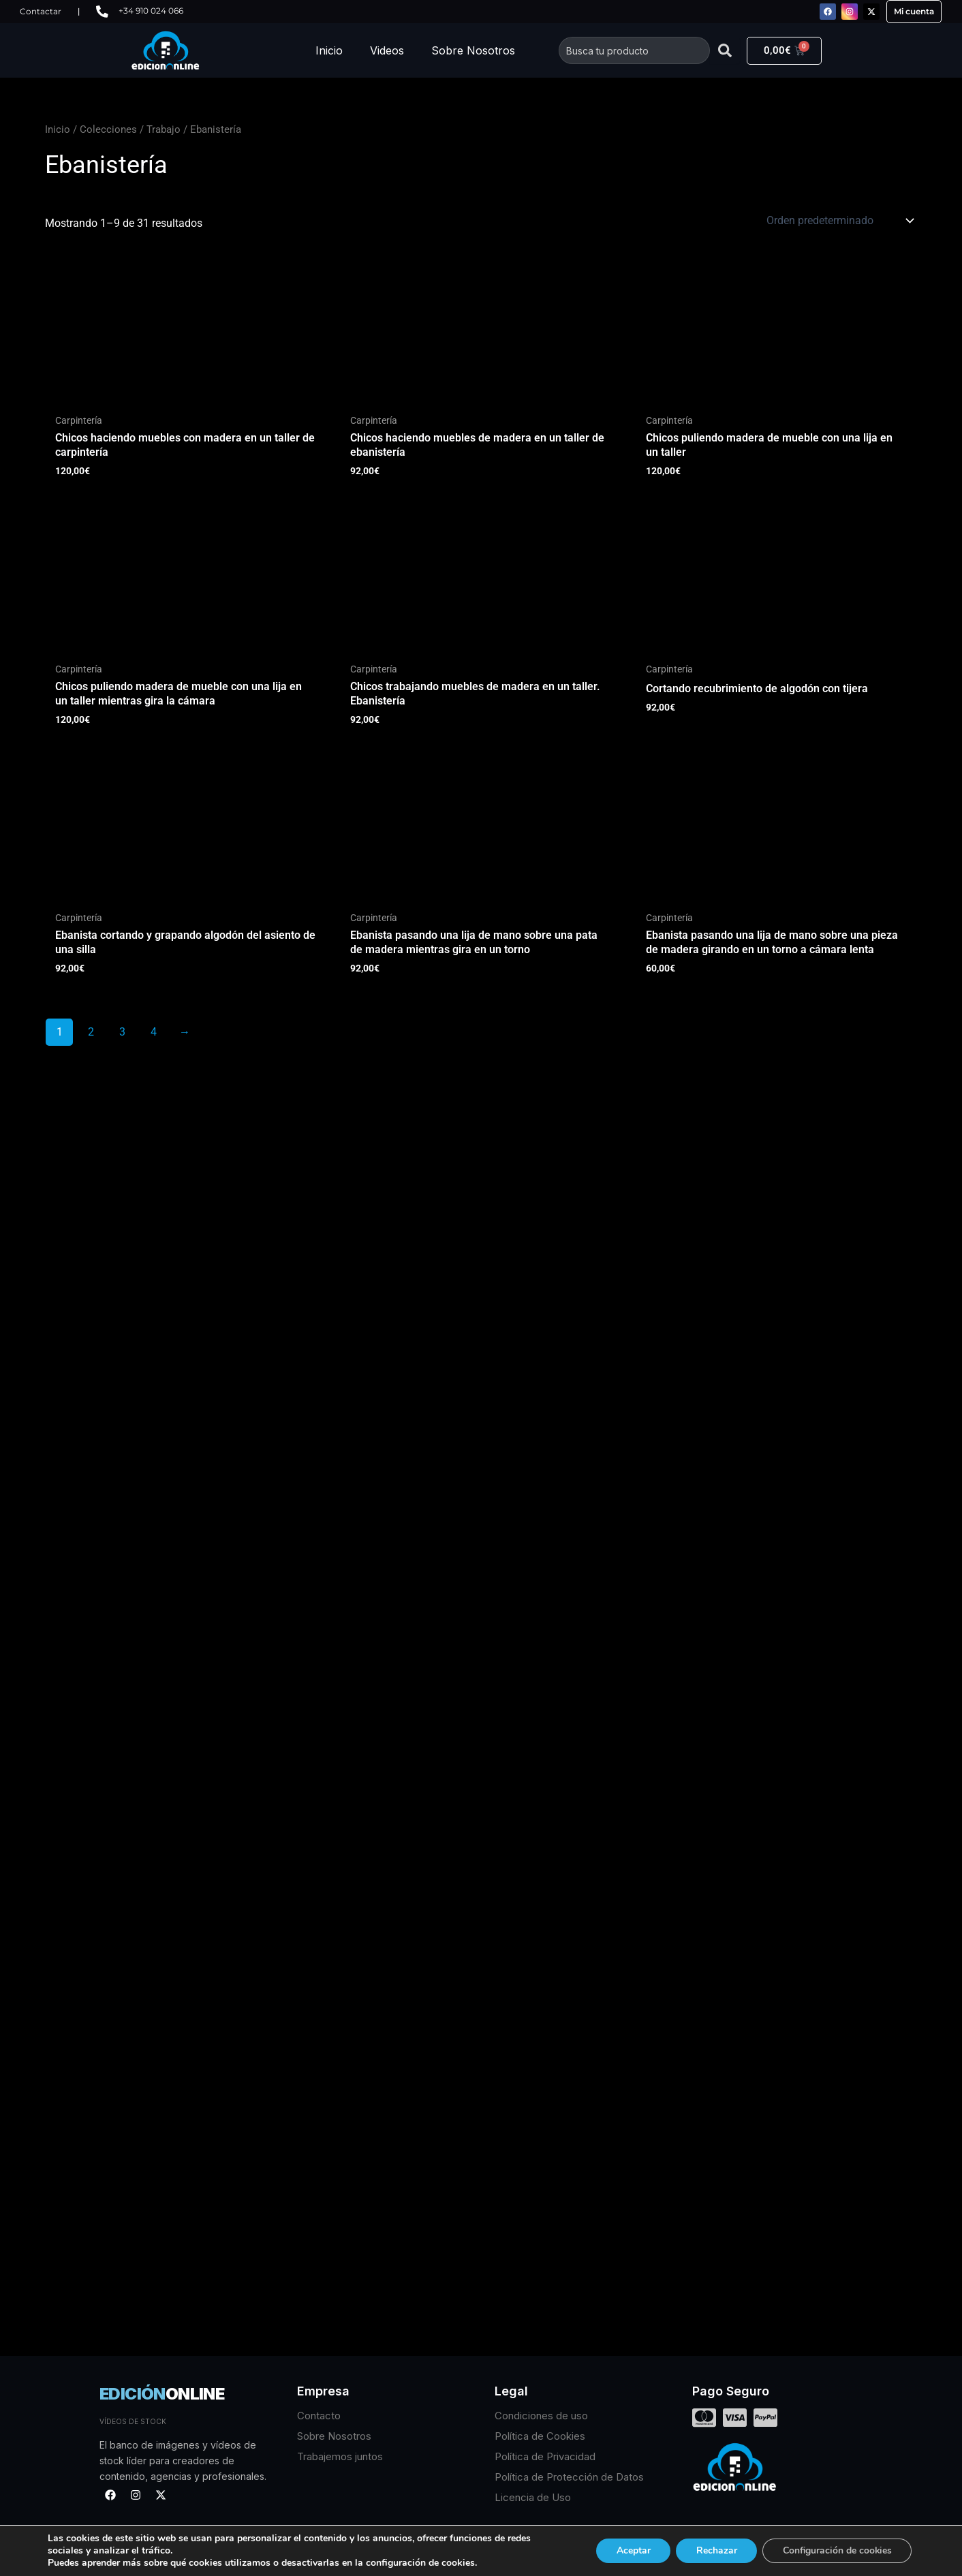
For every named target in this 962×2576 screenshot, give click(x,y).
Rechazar (714, 2550)
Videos (387, 50)
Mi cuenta (914, 11)
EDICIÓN (161, 2394)
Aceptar (630, 2550)
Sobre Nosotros (473, 50)
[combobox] (634, 50)
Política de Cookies (540, 2436)
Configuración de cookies (836, 2550)
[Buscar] (725, 50)
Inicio (329, 50)
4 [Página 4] (154, 1031)
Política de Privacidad (545, 2456)
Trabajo (163, 129)
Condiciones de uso (541, 2415)
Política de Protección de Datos (569, 2476)
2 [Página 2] (91, 1031)
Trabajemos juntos (340, 2456)
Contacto (319, 2415)
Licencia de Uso (533, 2497)
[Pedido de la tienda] (839, 220)
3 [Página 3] (122, 1031)
